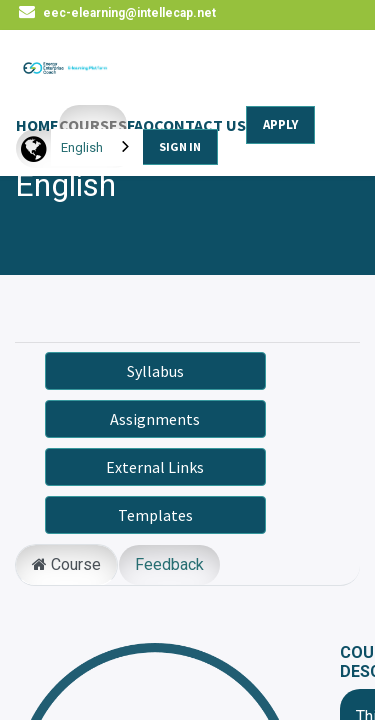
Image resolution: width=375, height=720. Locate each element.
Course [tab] (66, 564)
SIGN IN (180, 146)
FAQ (140, 125)
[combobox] (97, 147)
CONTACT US (200, 125)
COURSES (93, 125)
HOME (37, 125)
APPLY (280, 124)
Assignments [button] (155, 419)
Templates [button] (155, 515)
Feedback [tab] (169, 564)
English (82, 147)
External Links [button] (155, 467)
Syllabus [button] (155, 371)
